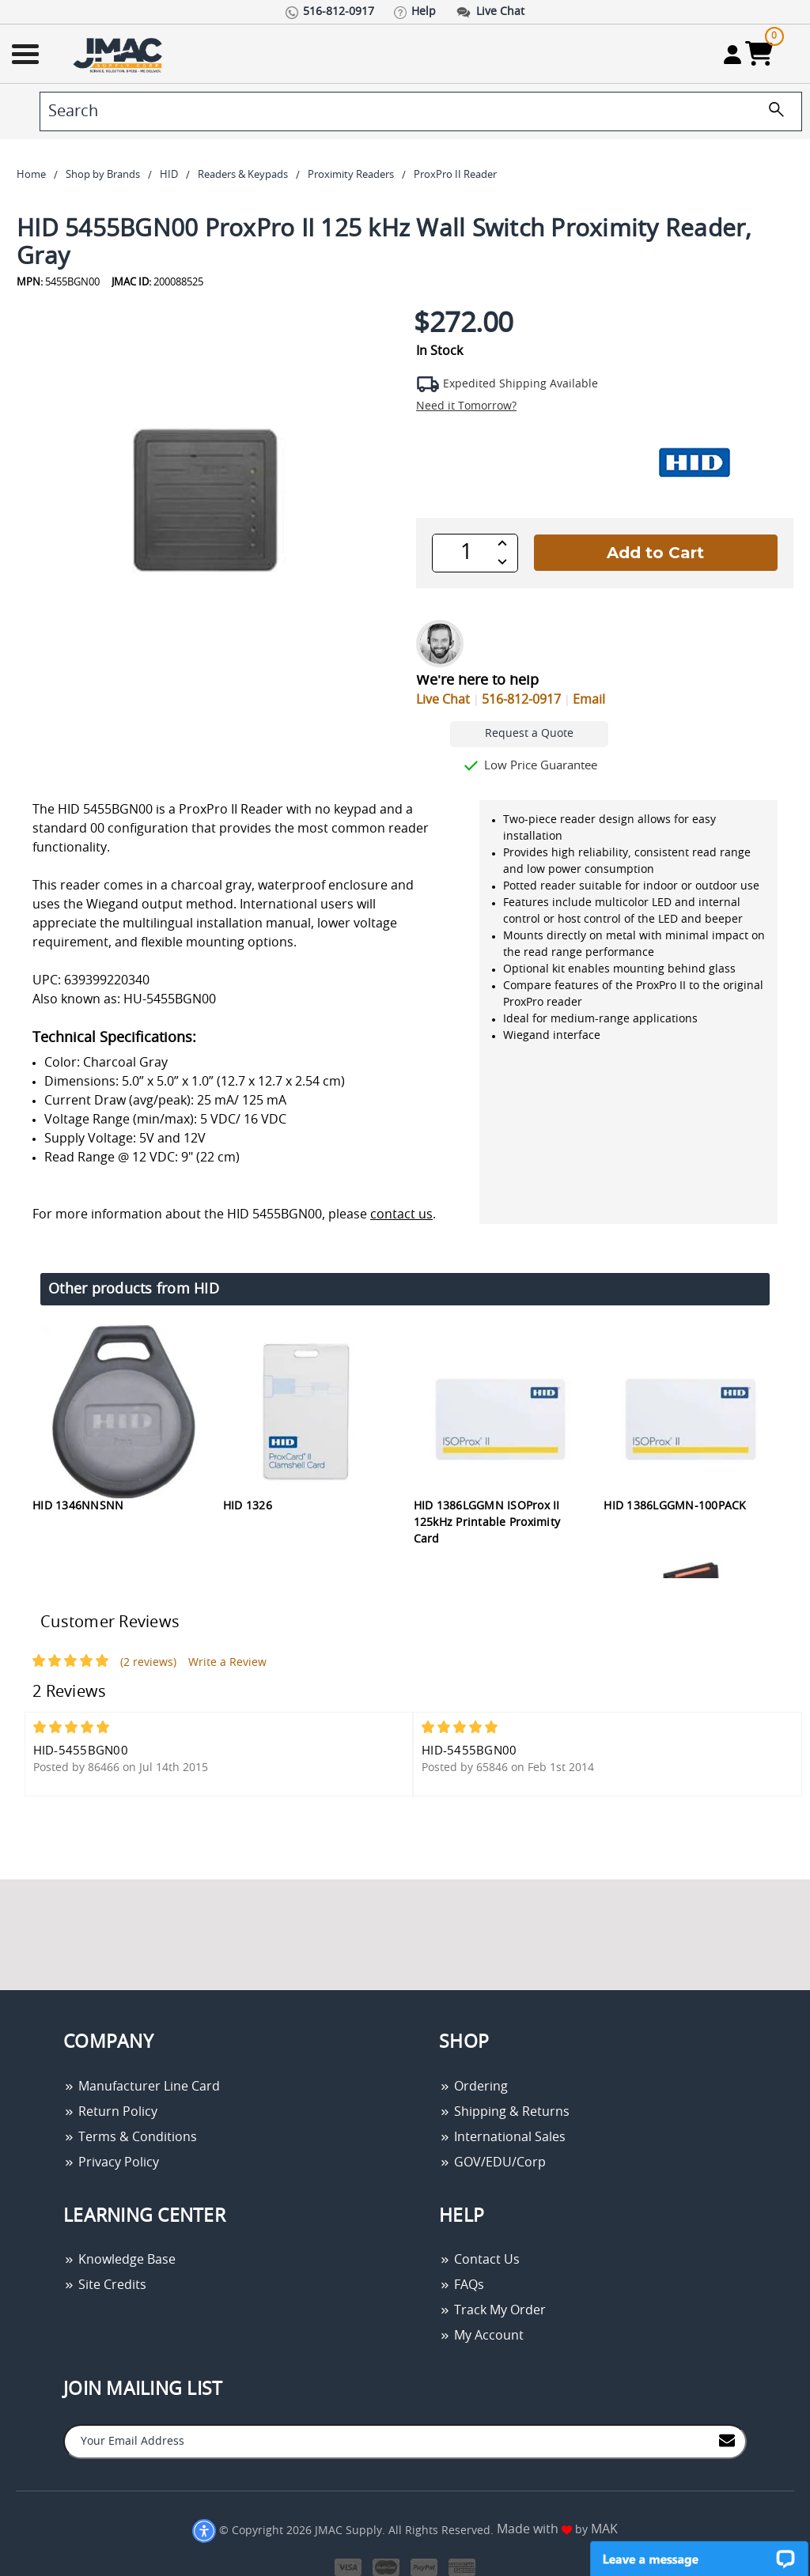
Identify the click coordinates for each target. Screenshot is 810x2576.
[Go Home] (119, 54)
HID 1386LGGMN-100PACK (675, 1506)
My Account (481, 2335)
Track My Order (492, 2310)
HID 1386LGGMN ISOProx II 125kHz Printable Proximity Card (487, 1523)
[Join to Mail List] (727, 2440)
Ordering (473, 2086)
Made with (534, 2529)
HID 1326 (247, 1506)
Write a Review (227, 1662)
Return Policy (110, 2112)
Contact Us (479, 2259)
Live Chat (443, 699)
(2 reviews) (148, 1662)
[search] (421, 111)
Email (589, 699)
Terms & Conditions (130, 2137)
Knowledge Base (119, 2259)
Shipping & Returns (504, 2112)
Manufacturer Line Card (141, 2086)
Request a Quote (529, 733)
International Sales (502, 2137)
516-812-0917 (521, 699)
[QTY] (466, 552)
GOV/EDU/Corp (492, 2162)
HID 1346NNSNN (77, 1506)
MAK (604, 2529)
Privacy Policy (111, 2162)
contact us (401, 1214)
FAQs (461, 2285)
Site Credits (104, 2285)
